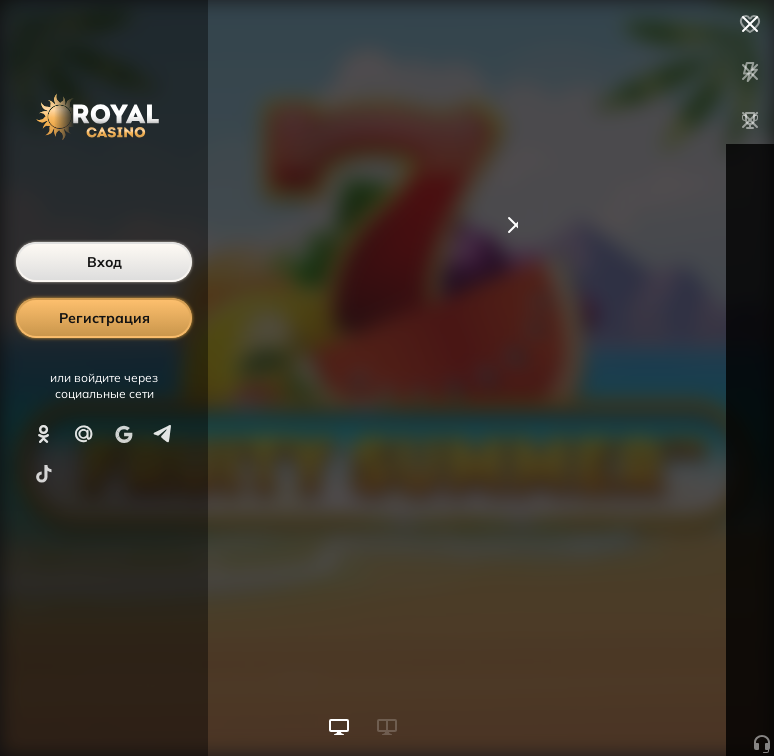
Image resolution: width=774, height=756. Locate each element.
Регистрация (104, 318)
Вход (104, 262)
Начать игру (622, 704)
